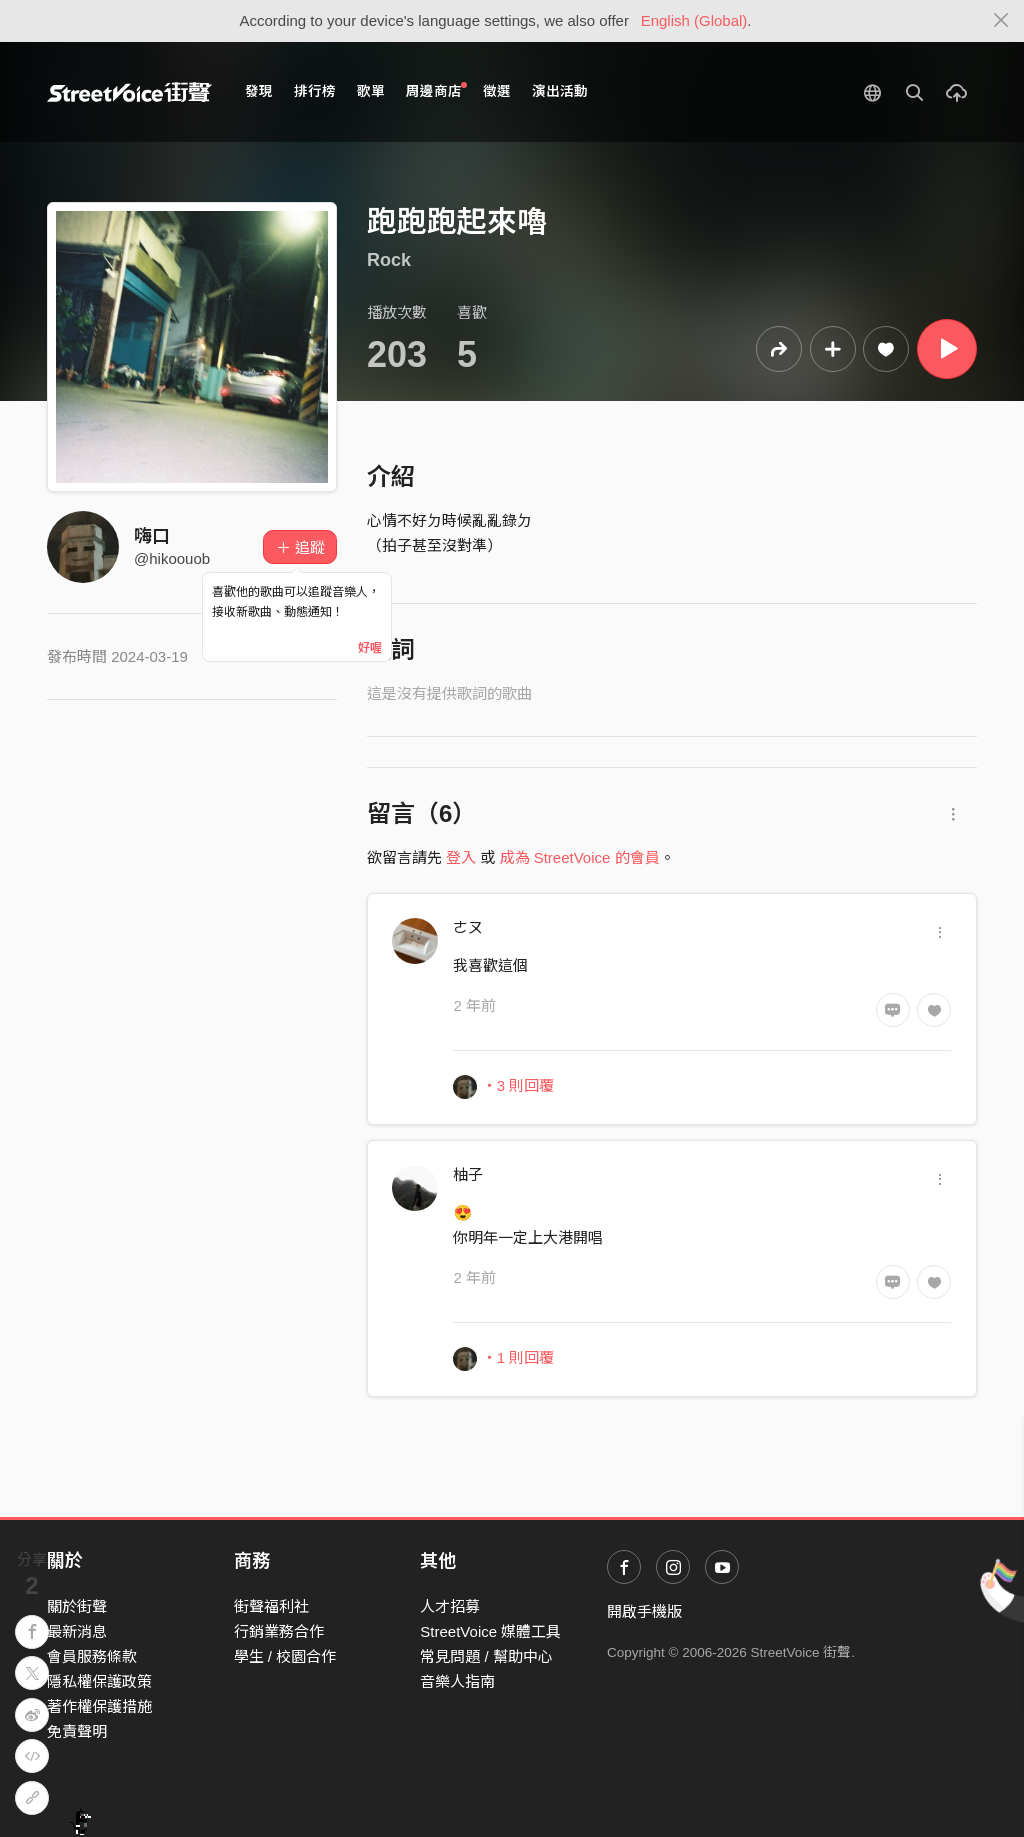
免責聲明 (77, 1731)
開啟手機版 (644, 1611)
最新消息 (77, 1631)
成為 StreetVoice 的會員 (580, 857)
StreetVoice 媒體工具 (490, 1631)
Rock (389, 260)
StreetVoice (129, 92)
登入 (461, 857)
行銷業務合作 (279, 1631)
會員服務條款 (92, 1656)
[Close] (1001, 21)
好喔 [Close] (370, 648)
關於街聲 (77, 1606)
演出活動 (560, 91)
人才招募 (450, 1606)
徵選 (497, 91)
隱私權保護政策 (99, 1681)
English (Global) (694, 20)
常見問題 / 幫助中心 (486, 1656)
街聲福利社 (271, 1606)
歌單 (371, 91)
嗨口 (152, 536)
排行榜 (315, 91)
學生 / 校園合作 (285, 1656)
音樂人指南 (457, 1681)
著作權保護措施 (99, 1706)
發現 (259, 91)
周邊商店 (436, 90)
